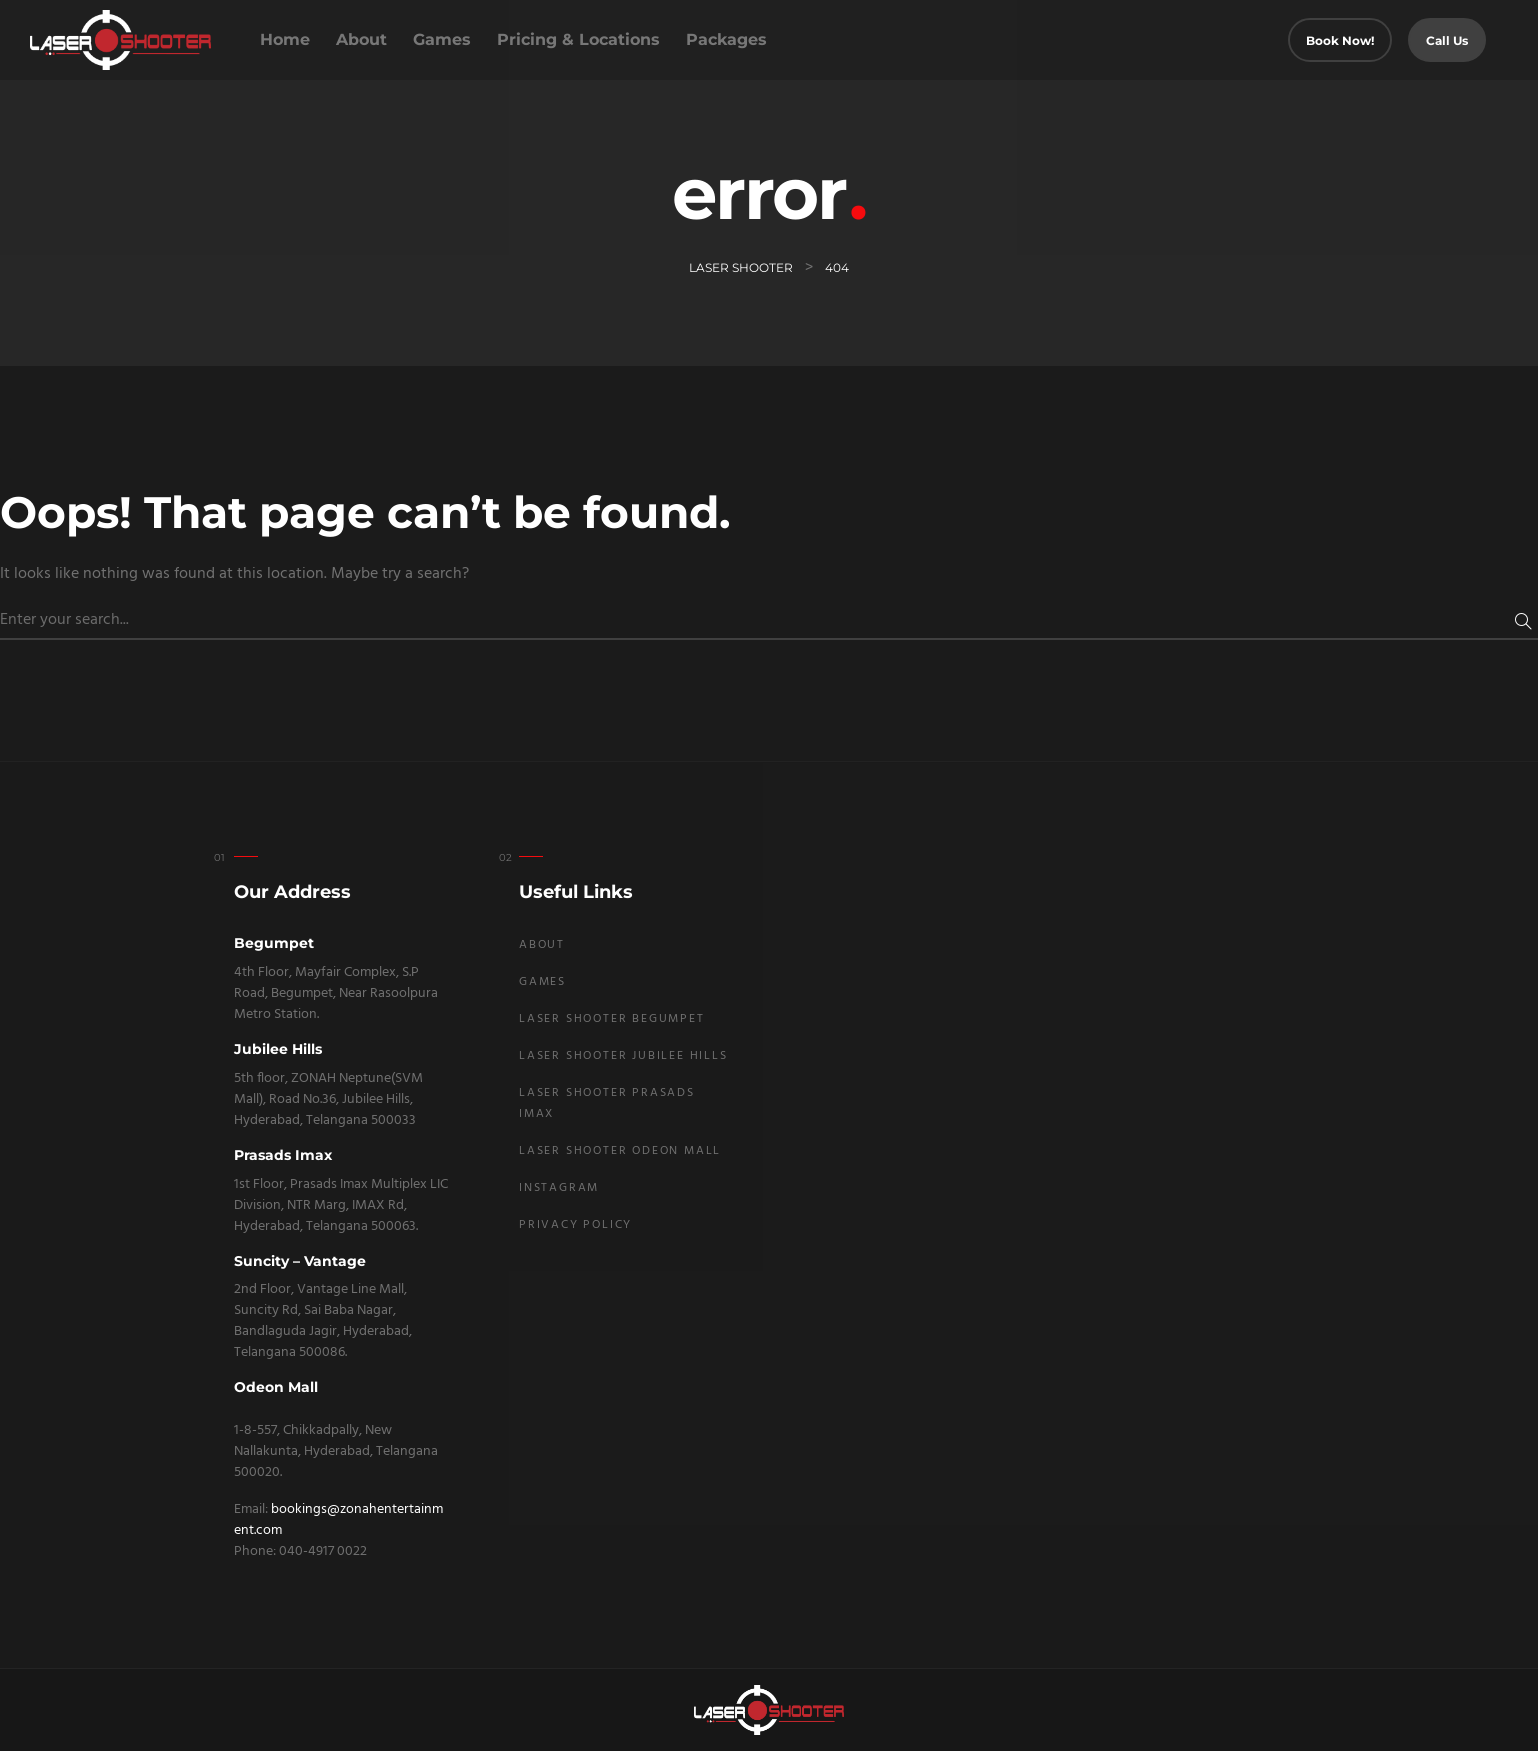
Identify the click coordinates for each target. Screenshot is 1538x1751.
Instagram (559, 1188)
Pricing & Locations (578, 39)
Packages (726, 39)
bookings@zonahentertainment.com (338, 1520)
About (361, 39)
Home (285, 39)
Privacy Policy (575, 1225)
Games (442, 39)
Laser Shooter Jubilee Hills (623, 1056)
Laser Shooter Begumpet (612, 1019)
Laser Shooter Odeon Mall (620, 1151)
